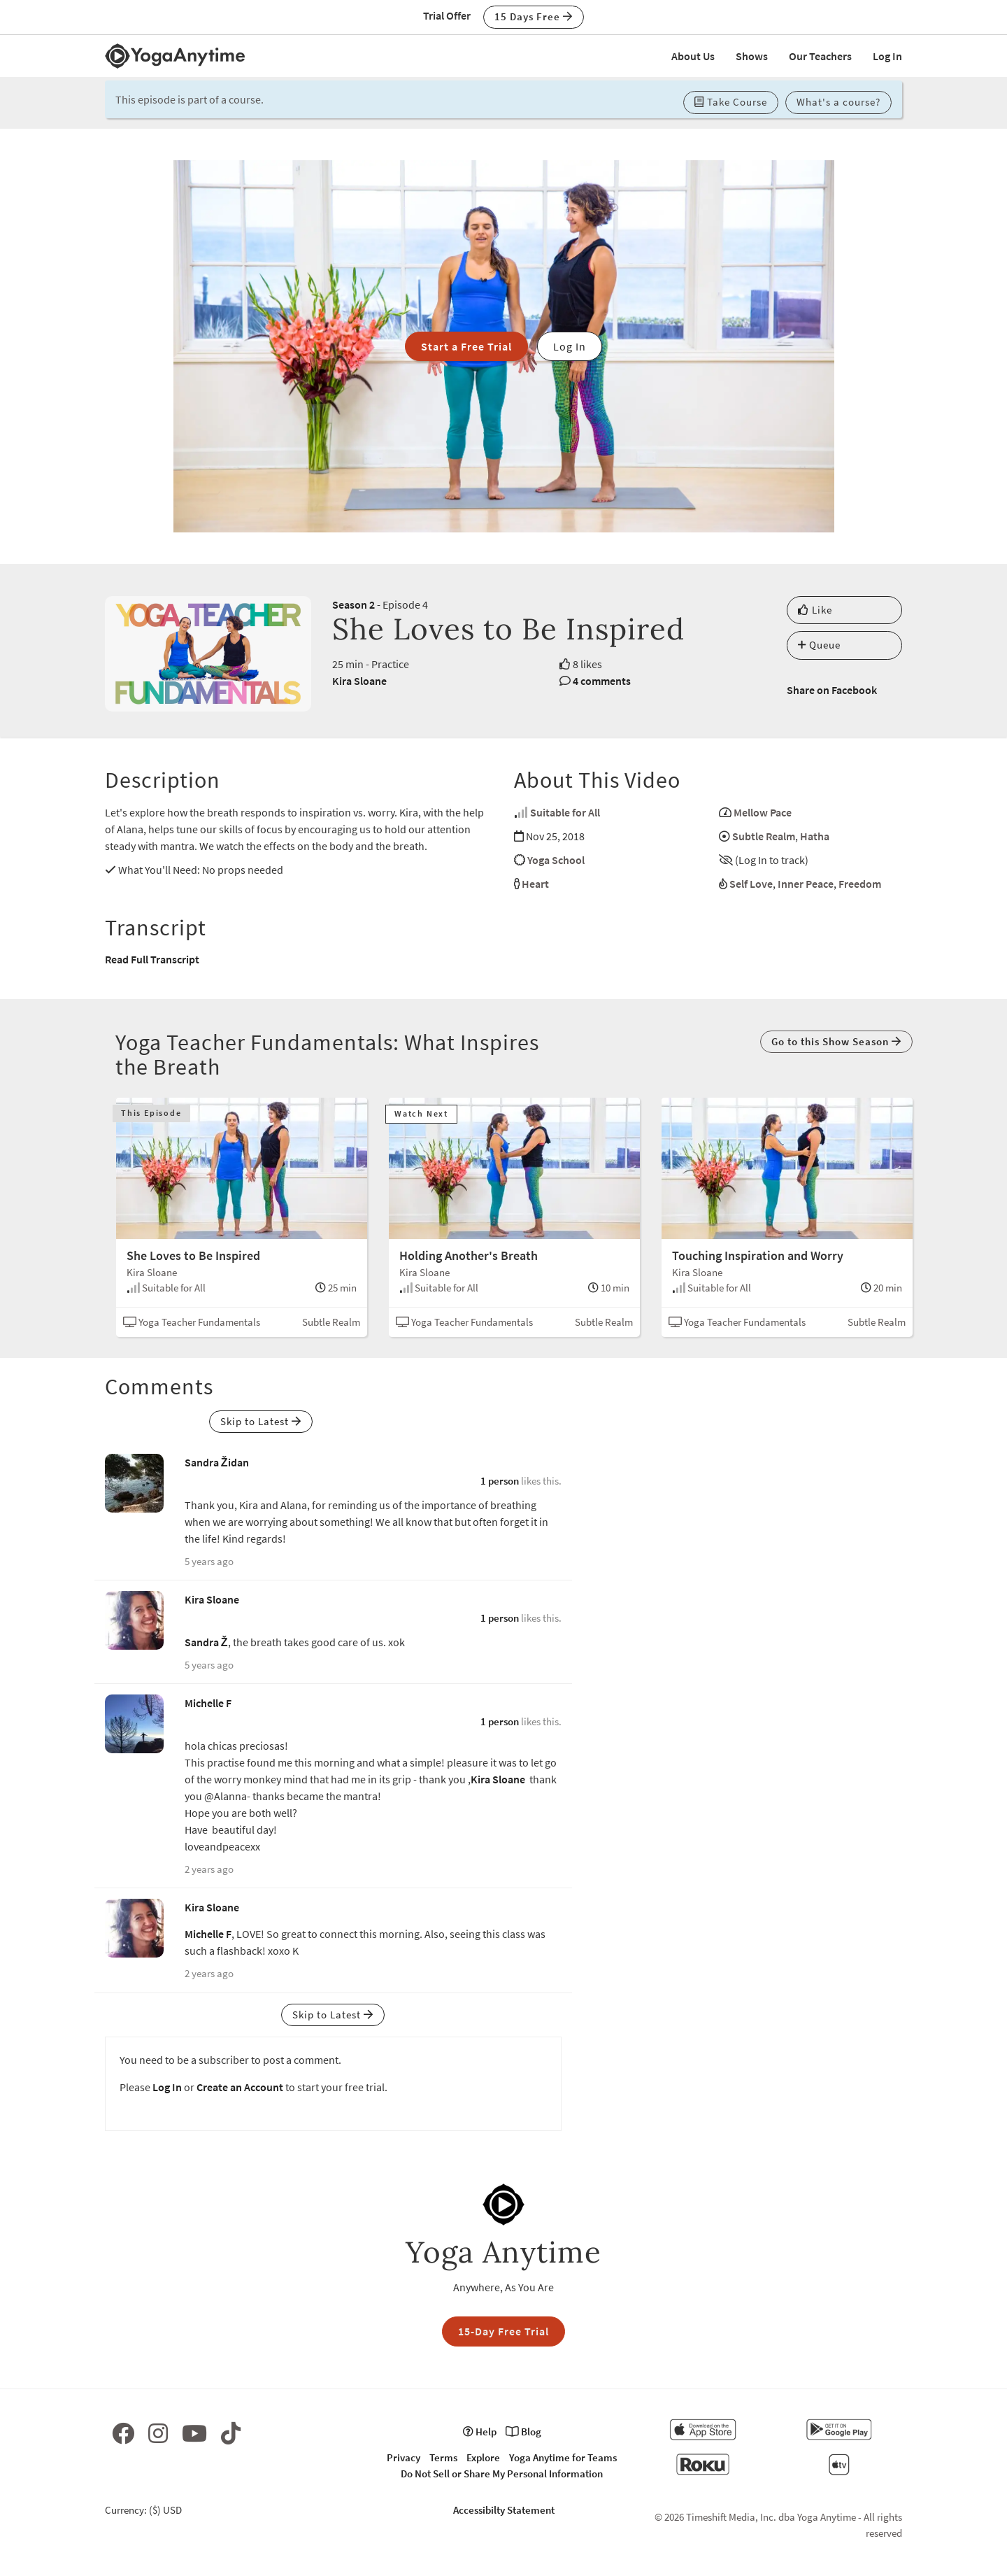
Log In (887, 56)
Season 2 (353, 604)
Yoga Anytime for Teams (563, 2457)
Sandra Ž (206, 1642)
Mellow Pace (763, 812)
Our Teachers (820, 56)
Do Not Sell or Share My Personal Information (502, 2473)
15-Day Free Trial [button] (503, 2331)
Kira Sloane (359, 681)
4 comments (602, 681)
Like (815, 609)
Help (480, 2431)
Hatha (814, 836)
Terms (443, 2457)
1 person (499, 1480)
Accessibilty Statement (504, 2510)
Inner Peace (806, 884)
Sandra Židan (217, 1462)
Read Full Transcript (152, 959)
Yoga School (556, 860)
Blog (523, 2431)
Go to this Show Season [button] (836, 1041)
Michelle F (208, 1703)
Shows (752, 56)
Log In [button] (569, 346)
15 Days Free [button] (533, 16)
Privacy (403, 2457)
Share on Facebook (832, 690)
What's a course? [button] (838, 101)
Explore (483, 2457)
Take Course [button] (730, 101)
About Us (693, 56)
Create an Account (240, 2087)
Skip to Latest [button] (260, 1421)
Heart (535, 884)
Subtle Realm (763, 836)
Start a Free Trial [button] (466, 346)
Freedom (859, 884)
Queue (819, 644)
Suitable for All (565, 812)
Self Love (751, 884)
